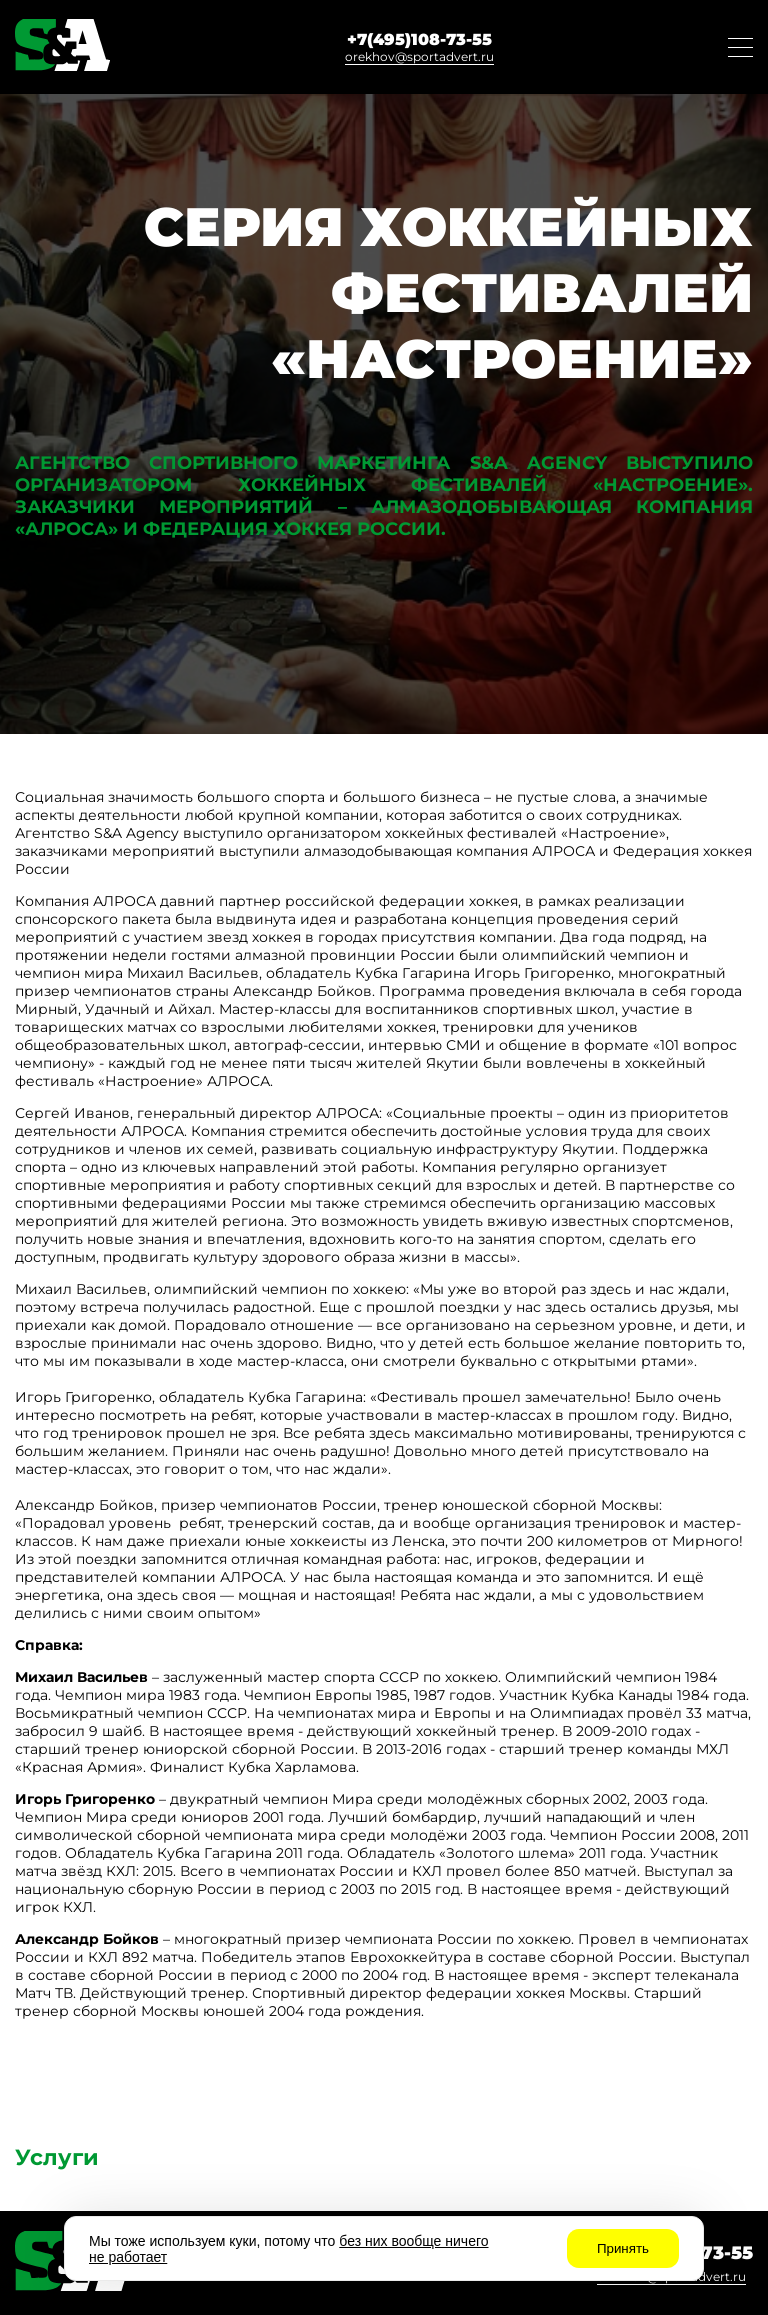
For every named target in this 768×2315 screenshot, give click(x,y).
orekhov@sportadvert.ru (419, 56)
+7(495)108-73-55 (419, 39)
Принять (623, 2248)
